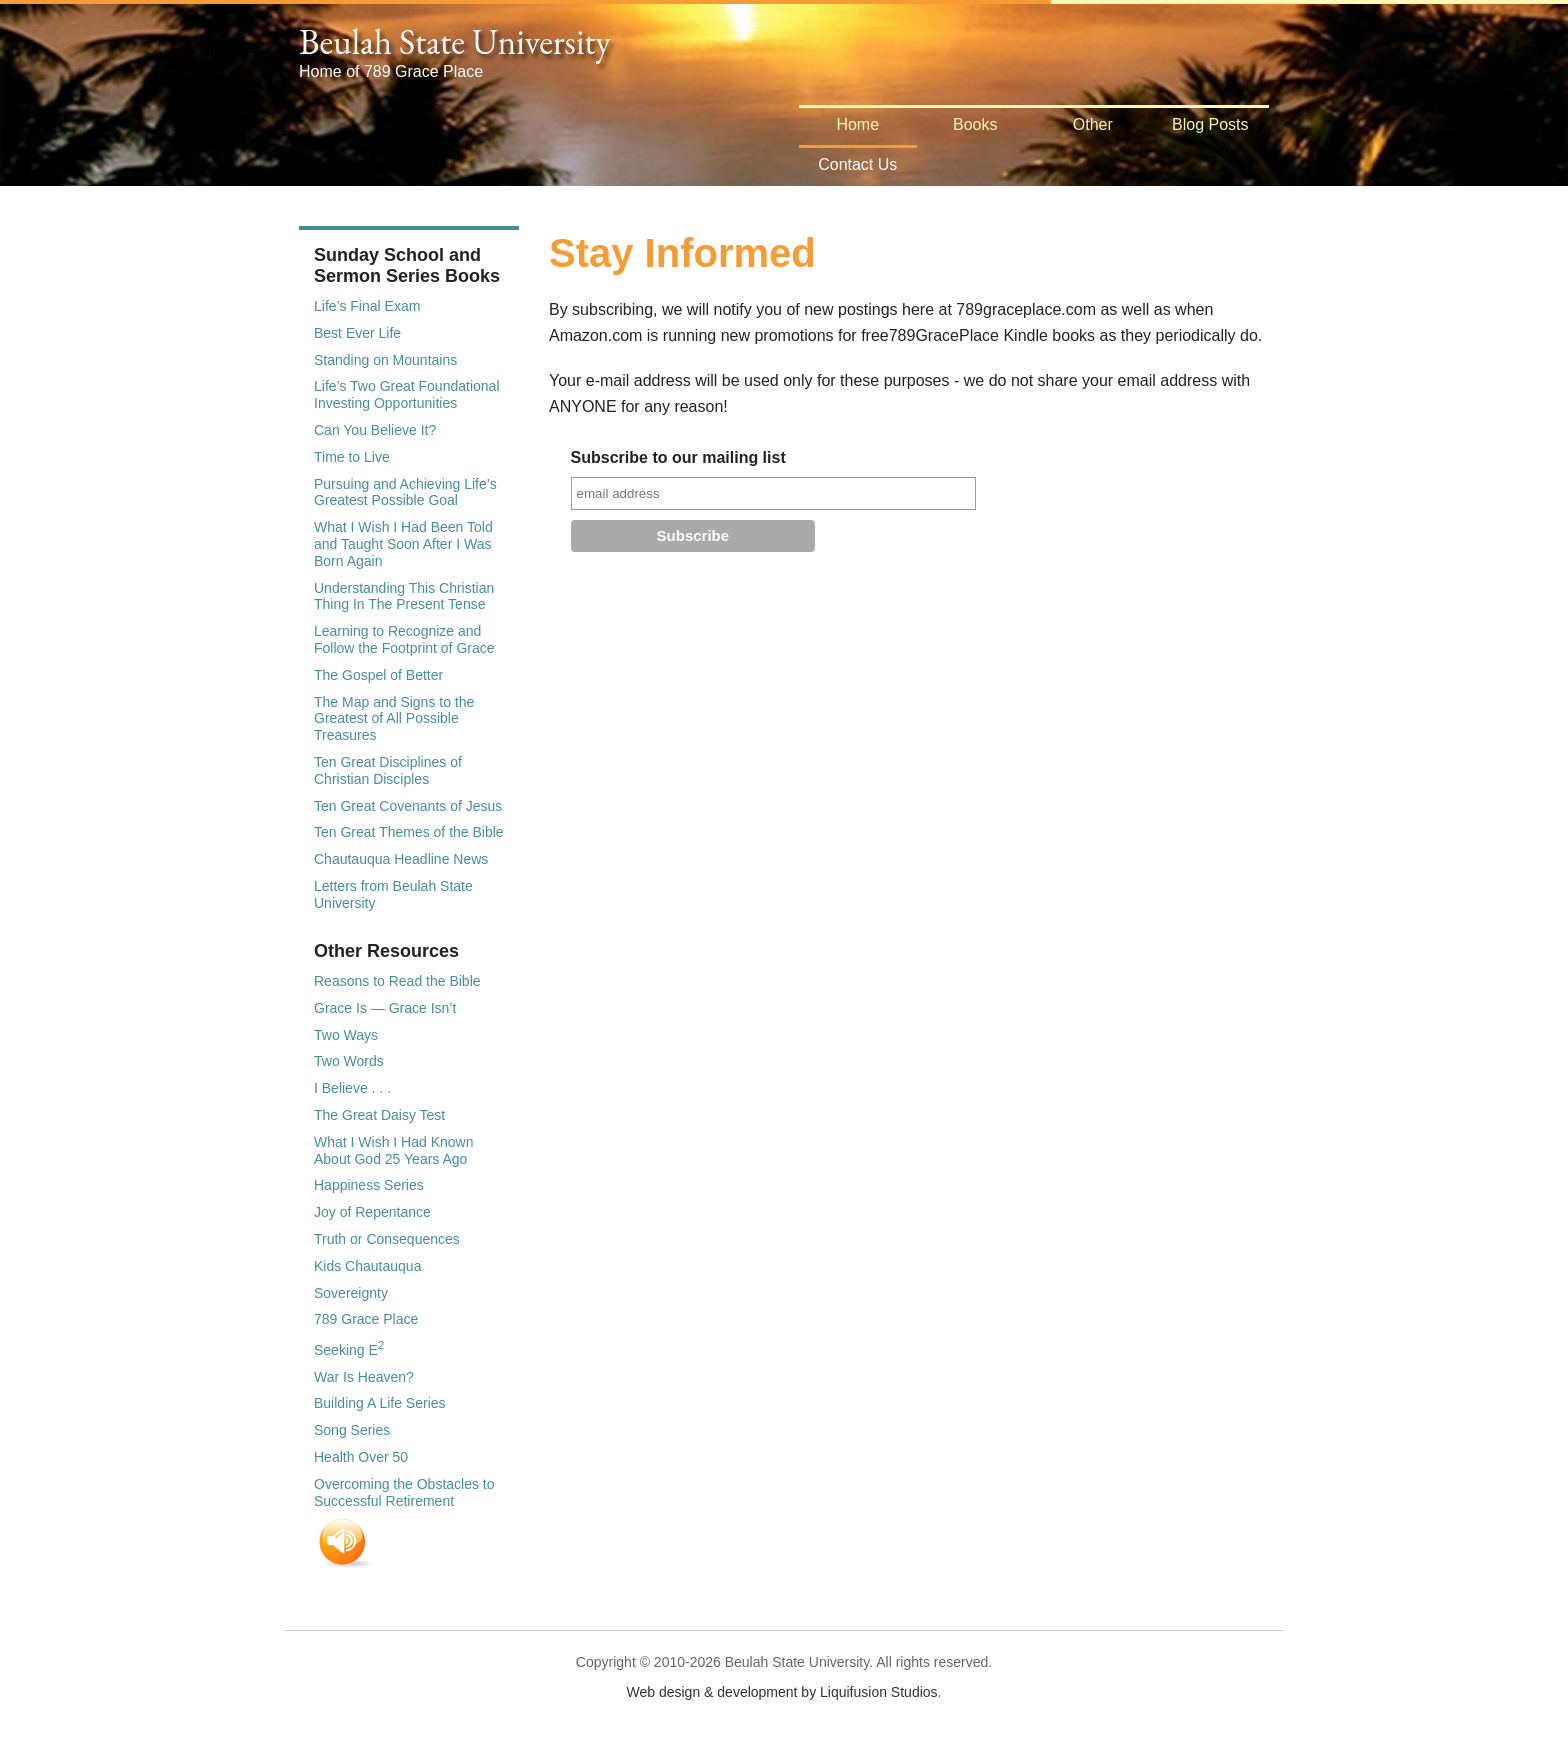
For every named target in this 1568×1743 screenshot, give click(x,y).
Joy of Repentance (372, 1212)
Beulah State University (455, 41)
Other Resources (386, 951)
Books (975, 124)
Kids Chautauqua (367, 1266)
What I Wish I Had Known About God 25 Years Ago (394, 1150)
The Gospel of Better (378, 675)
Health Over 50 (361, 1457)
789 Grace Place (366, 1319)
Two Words (349, 1061)
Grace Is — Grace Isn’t (385, 1008)
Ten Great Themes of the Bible (409, 832)
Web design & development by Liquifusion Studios (782, 1692)
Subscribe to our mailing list (678, 457)
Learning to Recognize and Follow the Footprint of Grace (404, 639)
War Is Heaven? (364, 1377)
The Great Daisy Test (379, 1115)
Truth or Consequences (387, 1239)
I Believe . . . (352, 1088)
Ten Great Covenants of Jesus (408, 806)
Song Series (352, 1430)
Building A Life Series (380, 1403)
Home (857, 124)
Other (1093, 124)
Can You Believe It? (375, 430)
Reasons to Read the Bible (397, 981)
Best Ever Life (357, 333)
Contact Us (857, 164)
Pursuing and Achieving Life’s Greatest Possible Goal (405, 492)
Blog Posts (1210, 124)
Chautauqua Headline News (401, 859)
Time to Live (352, 457)
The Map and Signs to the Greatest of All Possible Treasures (394, 719)
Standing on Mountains (385, 360)
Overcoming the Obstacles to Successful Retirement (404, 1492)
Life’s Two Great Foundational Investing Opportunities (407, 394)
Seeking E (349, 1350)
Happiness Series (369, 1185)
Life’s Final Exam (367, 306)
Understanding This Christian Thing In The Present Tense (404, 596)
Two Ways (346, 1035)
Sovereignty (351, 1293)
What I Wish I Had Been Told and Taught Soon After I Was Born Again (403, 544)
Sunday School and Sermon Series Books (407, 266)
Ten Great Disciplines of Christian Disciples (388, 770)
